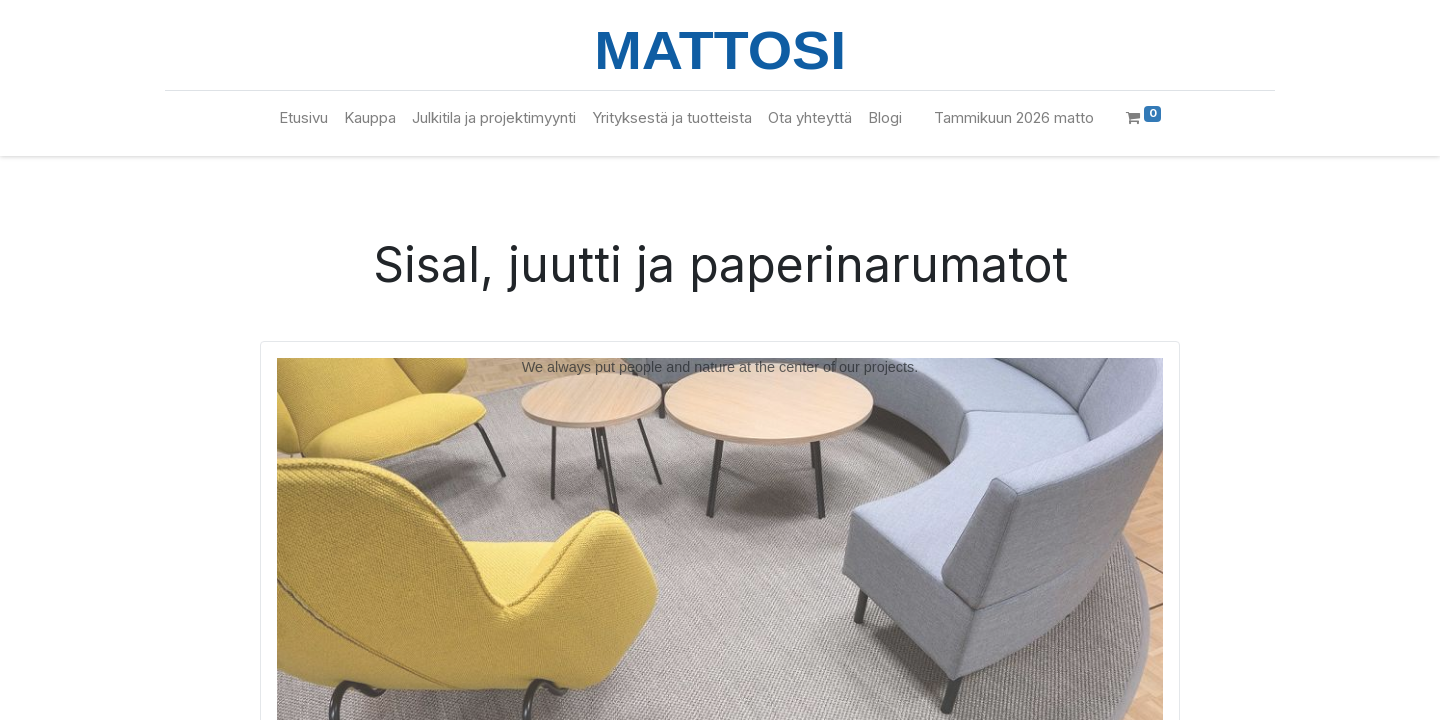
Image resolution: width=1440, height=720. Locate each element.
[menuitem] (303, 118)
